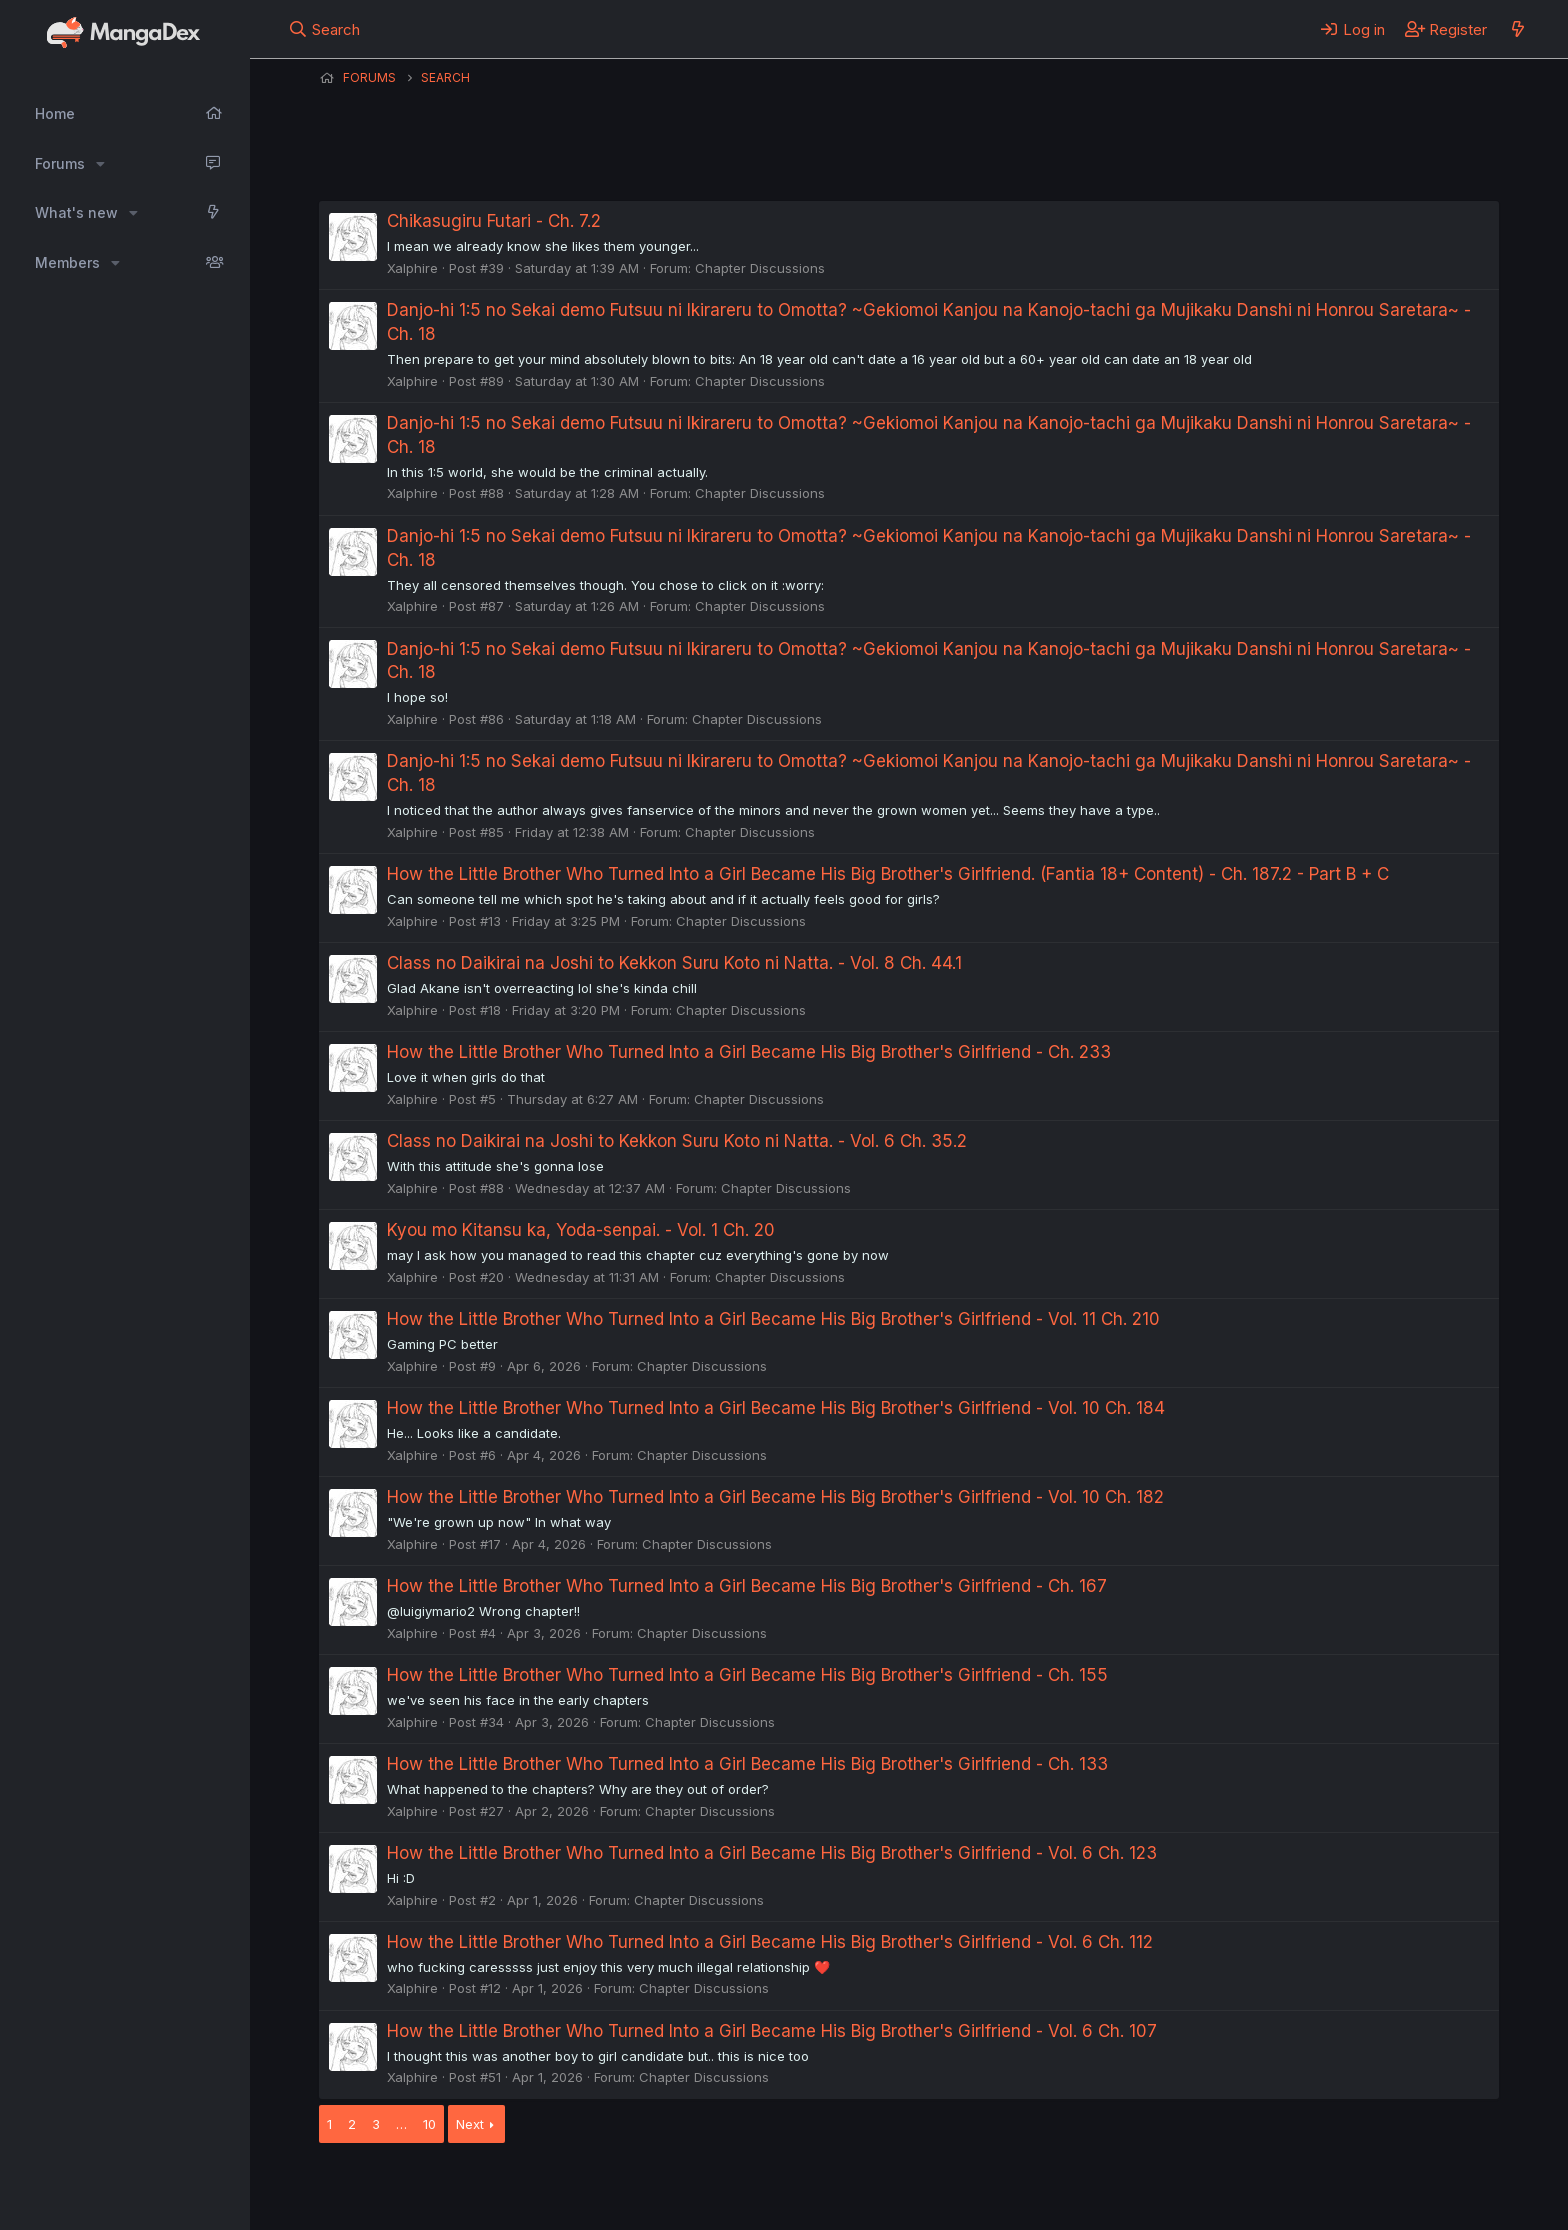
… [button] (401, 2124)
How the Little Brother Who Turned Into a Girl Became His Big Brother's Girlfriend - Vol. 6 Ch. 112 (770, 1942)
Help (892, 2188)
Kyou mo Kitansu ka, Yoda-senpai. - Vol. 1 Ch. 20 (581, 1230)
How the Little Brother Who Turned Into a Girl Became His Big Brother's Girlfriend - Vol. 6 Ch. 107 (772, 2031)
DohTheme (1308, 2202)
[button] (100, 164)
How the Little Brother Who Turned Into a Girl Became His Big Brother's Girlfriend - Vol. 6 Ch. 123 (772, 1853)
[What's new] (1517, 29)
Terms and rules (690, 2188)
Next (470, 2124)
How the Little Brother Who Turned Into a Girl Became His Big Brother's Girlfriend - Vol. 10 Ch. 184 (776, 1408)
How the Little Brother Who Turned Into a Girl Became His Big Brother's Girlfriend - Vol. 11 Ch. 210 (773, 1319)
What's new (76, 212)
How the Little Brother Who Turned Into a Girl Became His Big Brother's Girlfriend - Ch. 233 (749, 1052)
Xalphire (412, 268)
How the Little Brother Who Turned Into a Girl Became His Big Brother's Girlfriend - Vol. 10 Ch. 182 (775, 1497)
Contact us (580, 2188)
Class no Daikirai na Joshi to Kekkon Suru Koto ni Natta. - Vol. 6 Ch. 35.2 (677, 1141)
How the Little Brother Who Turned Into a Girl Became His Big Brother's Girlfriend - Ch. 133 (747, 1764)
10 (429, 2124)
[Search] (324, 29)
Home (55, 113)
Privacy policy (809, 2188)
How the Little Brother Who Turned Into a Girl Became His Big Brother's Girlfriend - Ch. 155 (747, 1675)
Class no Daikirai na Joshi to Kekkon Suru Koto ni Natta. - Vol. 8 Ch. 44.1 (674, 963)
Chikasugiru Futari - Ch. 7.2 (494, 221)
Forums (60, 163)
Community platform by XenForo (1334, 2186)
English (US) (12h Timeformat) (421, 2188)
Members (67, 262)
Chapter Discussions (760, 268)
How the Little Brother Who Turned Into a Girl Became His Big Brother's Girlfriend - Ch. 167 (747, 1586)
